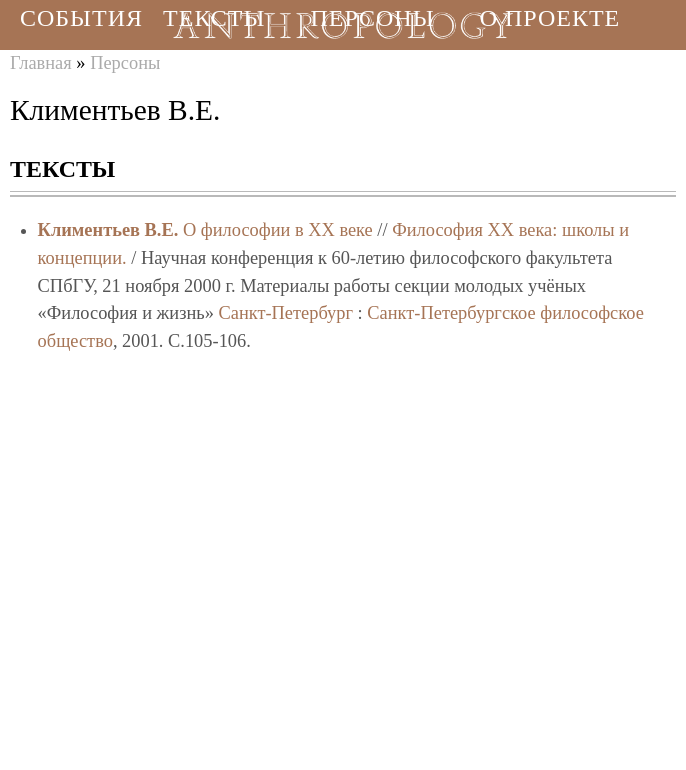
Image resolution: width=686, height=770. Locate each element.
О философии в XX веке (278, 230)
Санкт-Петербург (285, 313)
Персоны (372, 18)
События (81, 18)
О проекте (550, 18)
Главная (41, 63)
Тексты (214, 18)
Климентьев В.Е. (108, 230)
